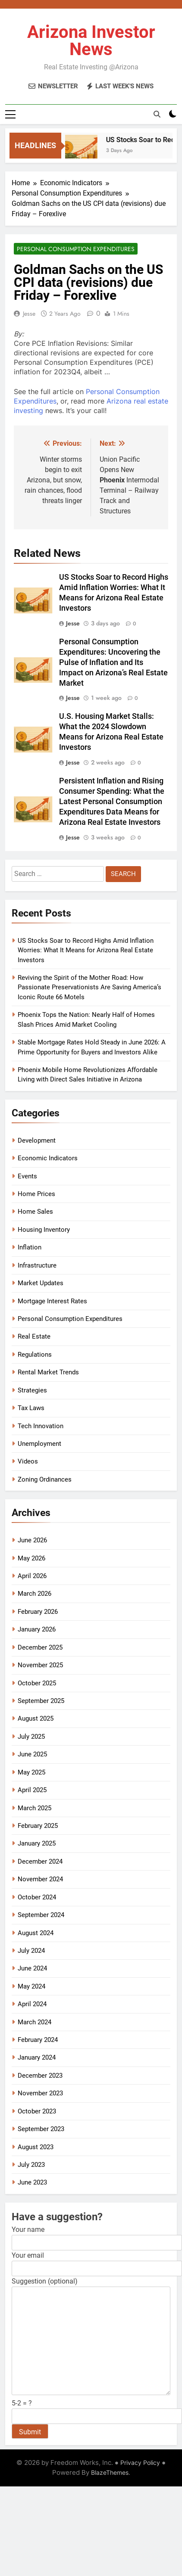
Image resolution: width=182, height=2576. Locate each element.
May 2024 (31, 1986)
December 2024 (40, 1861)
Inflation (29, 1247)
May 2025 (31, 1772)
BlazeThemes (110, 2472)
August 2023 (35, 2147)
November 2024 (40, 1879)
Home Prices (36, 1194)
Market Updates (40, 1283)
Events (27, 1176)
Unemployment (39, 1444)
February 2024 (38, 2040)
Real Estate (34, 1336)
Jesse (29, 313)
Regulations (35, 1354)
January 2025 (37, 1843)
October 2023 (37, 2111)
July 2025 (31, 1736)
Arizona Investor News (91, 40)
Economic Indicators (48, 1158)
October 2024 (37, 1897)
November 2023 (40, 2093)
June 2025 (32, 1754)
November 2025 (40, 1665)
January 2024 (37, 2057)
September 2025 (41, 1701)
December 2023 (40, 2075)
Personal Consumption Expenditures (76, 249)
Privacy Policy (140, 2462)
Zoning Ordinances (45, 1479)
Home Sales (35, 1211)
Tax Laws (31, 1408)
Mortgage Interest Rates (52, 1301)
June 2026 (32, 1540)
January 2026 (37, 1629)
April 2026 (32, 1576)
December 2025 (40, 1647)
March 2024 (34, 2022)
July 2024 (31, 1951)
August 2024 (35, 1933)
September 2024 (41, 1915)
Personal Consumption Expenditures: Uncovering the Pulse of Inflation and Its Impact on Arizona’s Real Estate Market (113, 662)
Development (37, 1140)
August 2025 (35, 1718)
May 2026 (31, 1558)
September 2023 (41, 2129)
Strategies (32, 1390)
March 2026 (34, 1593)
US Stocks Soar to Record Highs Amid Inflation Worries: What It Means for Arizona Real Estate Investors (86, 950)
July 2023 (31, 2165)
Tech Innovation (40, 1426)
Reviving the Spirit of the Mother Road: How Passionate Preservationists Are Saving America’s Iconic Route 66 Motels (89, 987)
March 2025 (34, 1808)
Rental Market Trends (48, 1372)
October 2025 (37, 1683)
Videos (28, 1461)
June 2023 (32, 2182)
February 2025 (38, 1826)
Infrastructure (37, 1265)
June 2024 (32, 1968)
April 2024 (32, 2004)
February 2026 (38, 1612)
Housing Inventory (44, 1230)
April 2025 (32, 1790)
